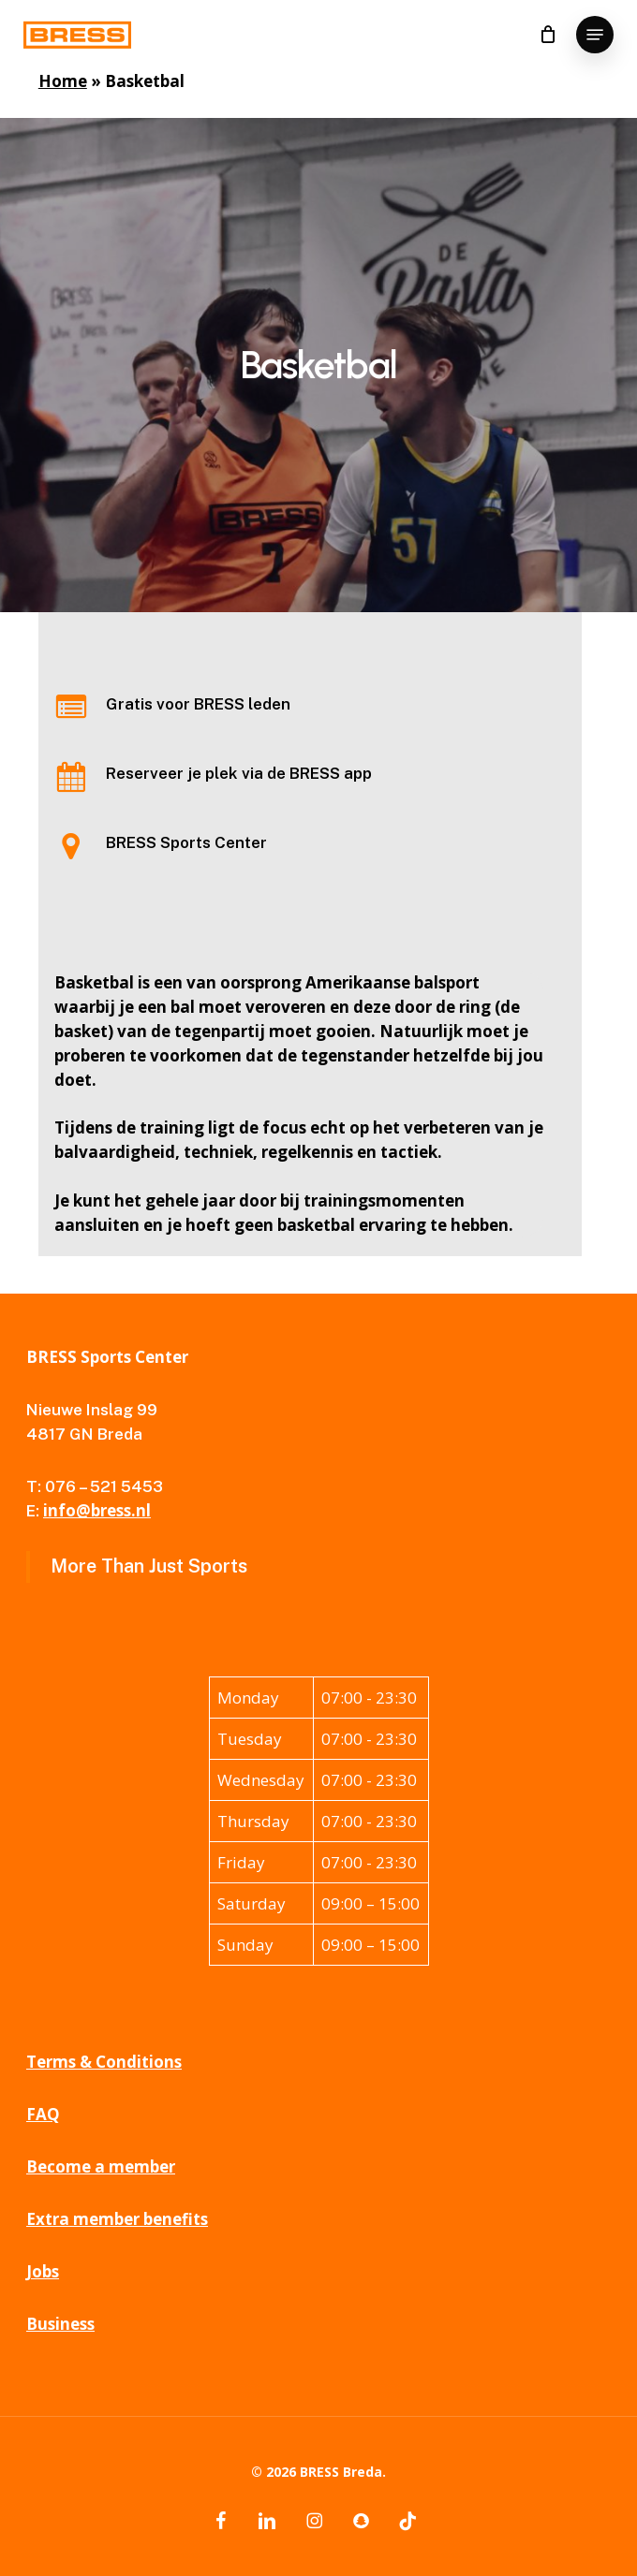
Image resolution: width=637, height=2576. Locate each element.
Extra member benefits (117, 2219)
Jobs (42, 2271)
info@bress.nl (97, 1510)
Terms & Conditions (104, 2061)
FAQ (43, 2114)
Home (62, 81)
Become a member (100, 2166)
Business (60, 2323)
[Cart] (548, 34)
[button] (595, 34)
